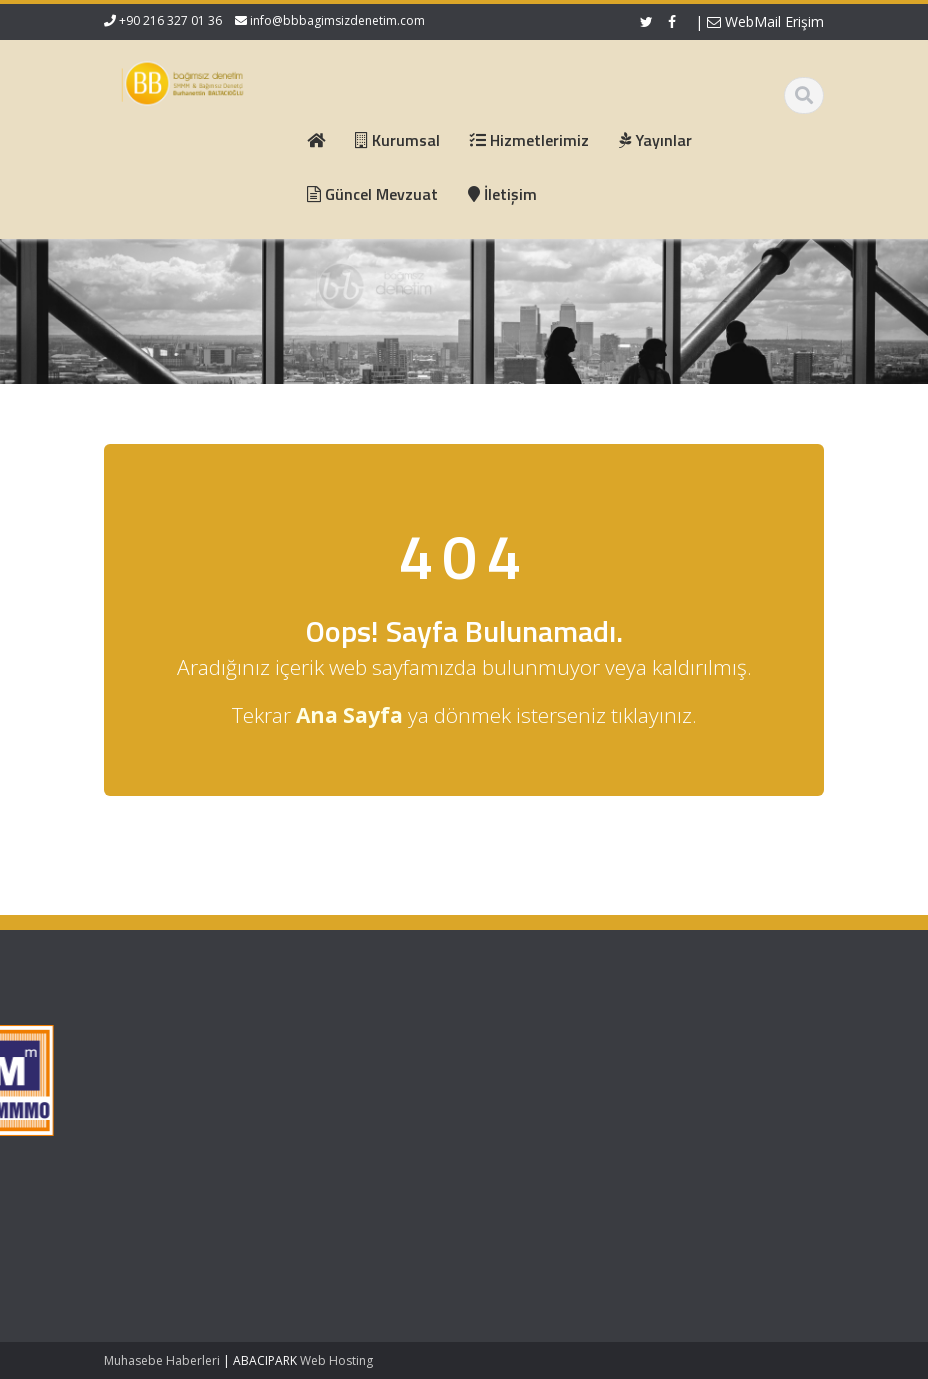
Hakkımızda (301, 1060)
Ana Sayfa (297, 1041)
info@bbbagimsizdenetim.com (337, 20)
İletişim (287, 1116)
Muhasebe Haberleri (162, 1360)
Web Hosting (336, 1360)
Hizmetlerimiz (307, 1078)
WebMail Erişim (765, 21)
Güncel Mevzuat (315, 1097)
